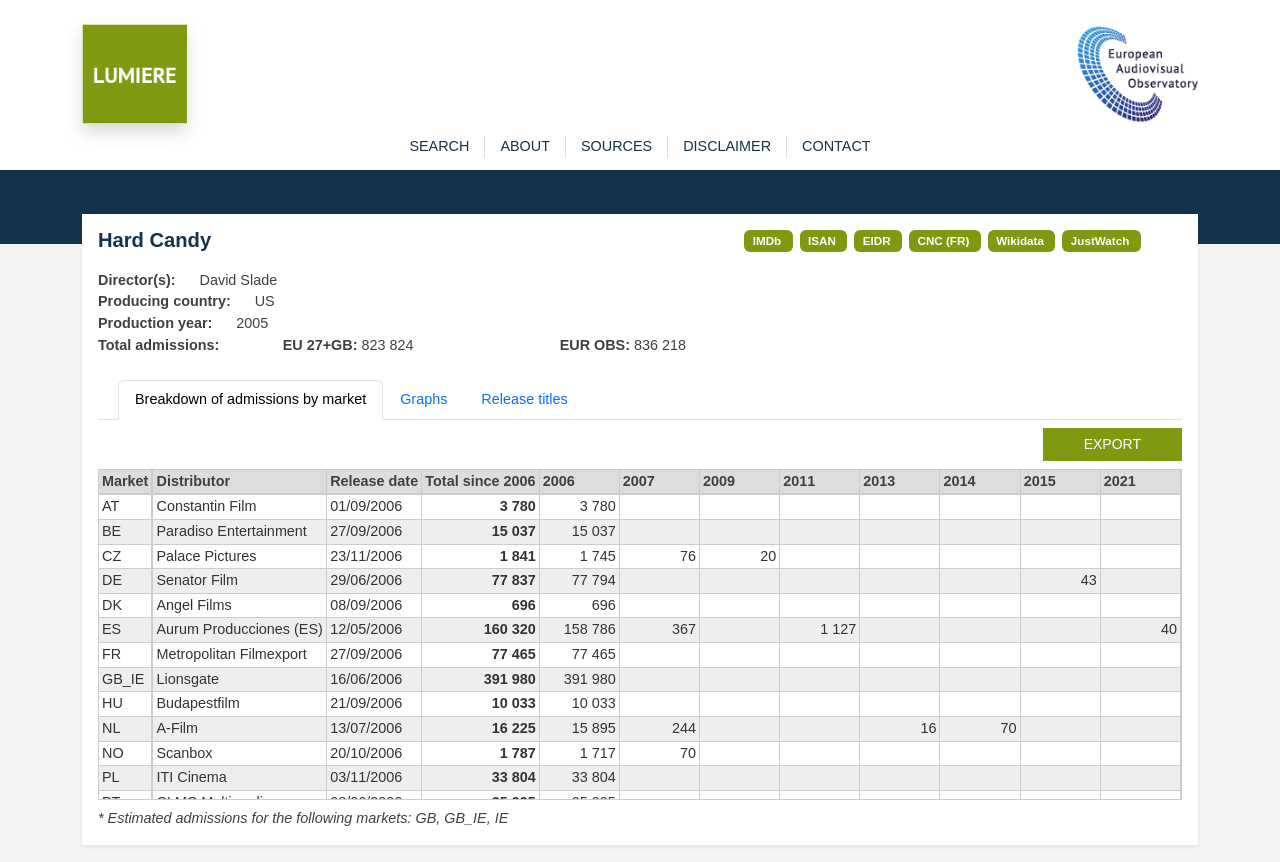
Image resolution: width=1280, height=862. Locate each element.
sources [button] (616, 146)
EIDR (877, 240)
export (1112, 444)
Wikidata (1020, 240)
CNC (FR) (944, 240)
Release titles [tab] (524, 399)
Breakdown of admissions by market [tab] (250, 399)
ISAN (822, 240)
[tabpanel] (640, 629)
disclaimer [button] (727, 146)
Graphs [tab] (423, 399)
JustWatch (1100, 240)
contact (836, 146)
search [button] (439, 146)
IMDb (767, 240)
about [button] (525, 146)
